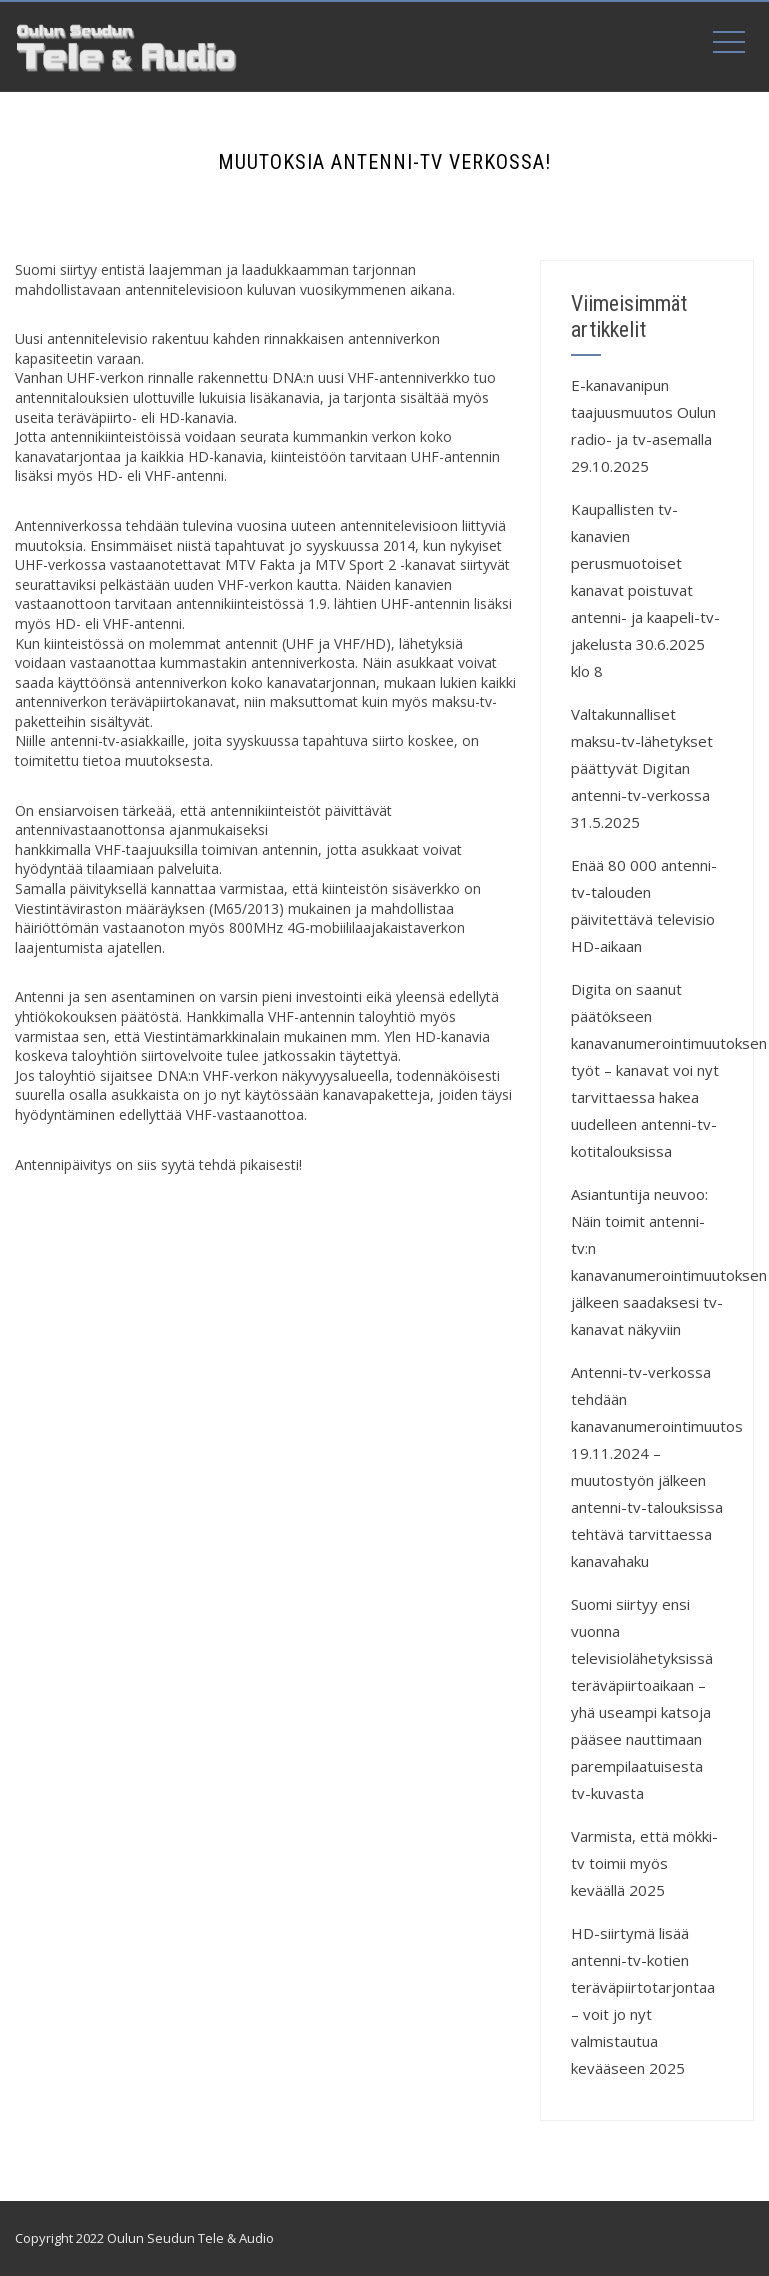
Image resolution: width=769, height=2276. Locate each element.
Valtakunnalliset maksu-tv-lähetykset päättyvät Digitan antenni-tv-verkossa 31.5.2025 (642, 768)
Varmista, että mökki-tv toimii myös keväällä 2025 (644, 1863)
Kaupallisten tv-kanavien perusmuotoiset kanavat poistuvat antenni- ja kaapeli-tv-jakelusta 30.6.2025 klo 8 (645, 590)
